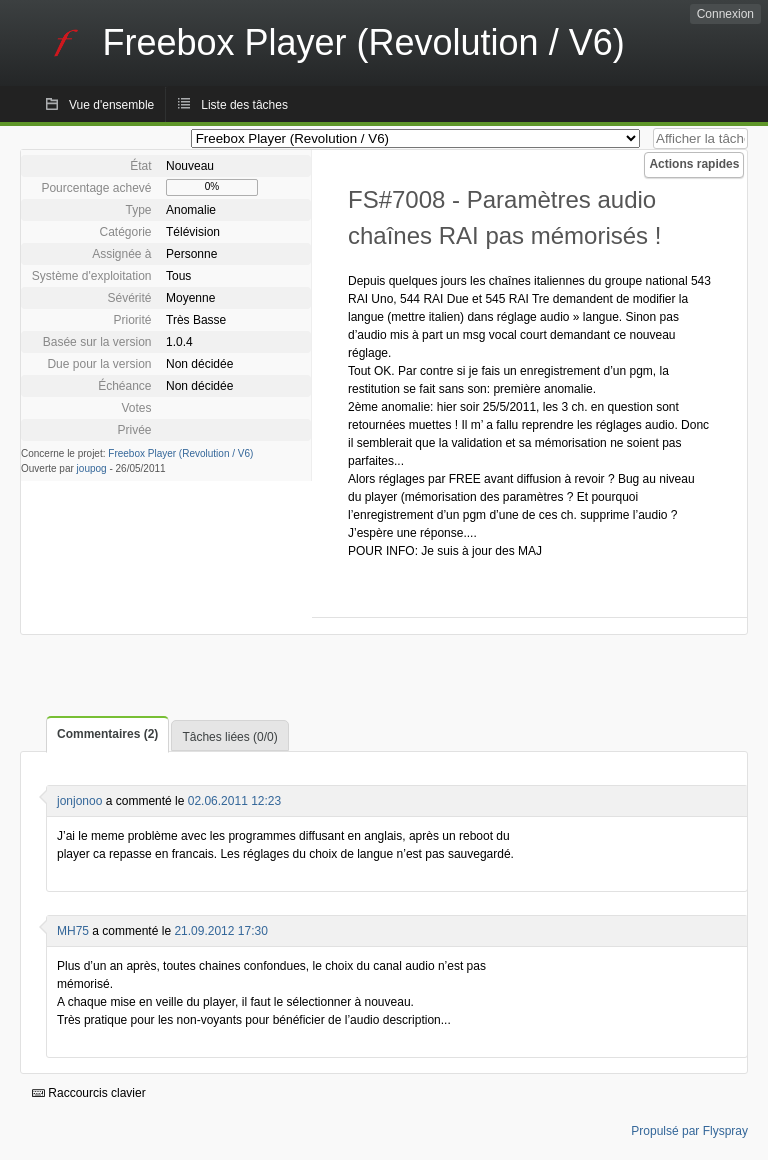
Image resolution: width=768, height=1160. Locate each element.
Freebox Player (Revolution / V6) (180, 453)
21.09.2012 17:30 (220, 931)
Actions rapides (694, 164)
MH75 (73, 931)
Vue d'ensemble (111, 105)
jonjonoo (79, 801)
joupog (92, 468)
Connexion (725, 14)
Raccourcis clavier (89, 1093)
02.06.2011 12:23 (234, 801)
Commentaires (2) (107, 734)
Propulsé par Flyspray (689, 1131)
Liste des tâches (244, 105)
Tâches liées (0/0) (229, 737)
